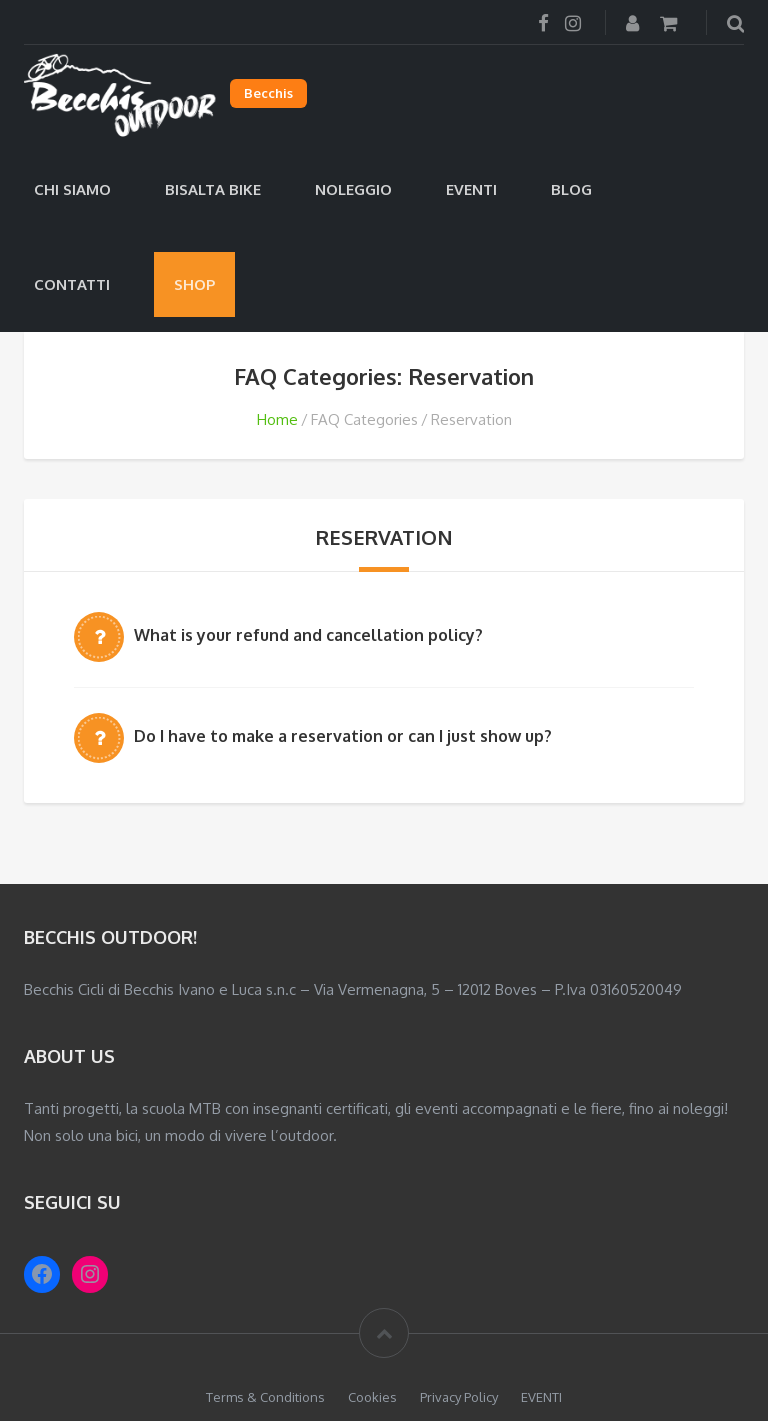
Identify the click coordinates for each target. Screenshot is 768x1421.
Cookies (372, 1397)
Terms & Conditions (265, 1397)
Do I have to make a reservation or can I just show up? (343, 736)
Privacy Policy (459, 1397)
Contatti (72, 284)
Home (277, 419)
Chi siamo (72, 189)
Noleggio (353, 189)
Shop (194, 284)
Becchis (268, 93)
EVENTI (471, 189)
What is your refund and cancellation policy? (308, 635)
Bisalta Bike (213, 189)
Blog (571, 189)
